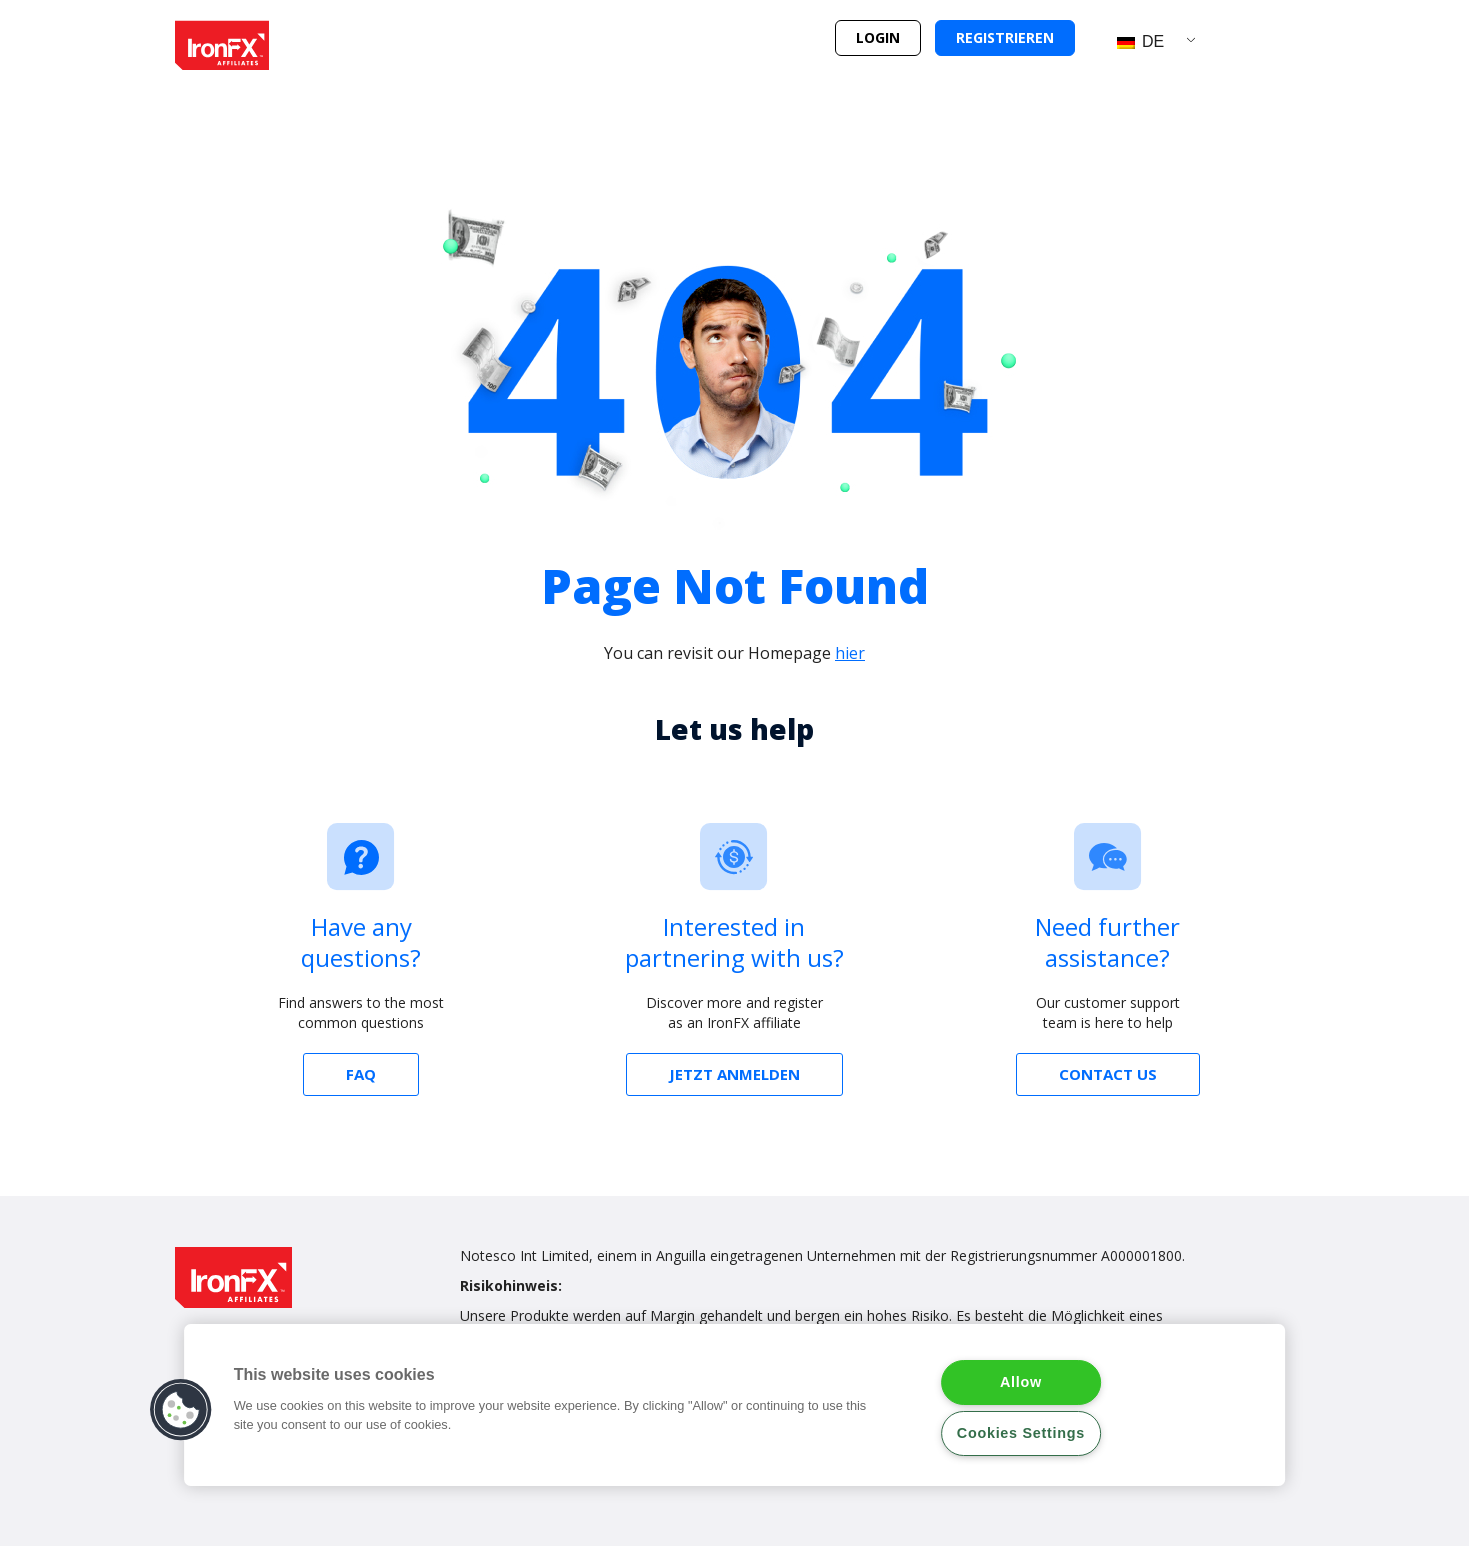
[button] (878, 38)
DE (1141, 41)
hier (850, 653)
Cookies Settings (1021, 1433)
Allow (1021, 1382)
